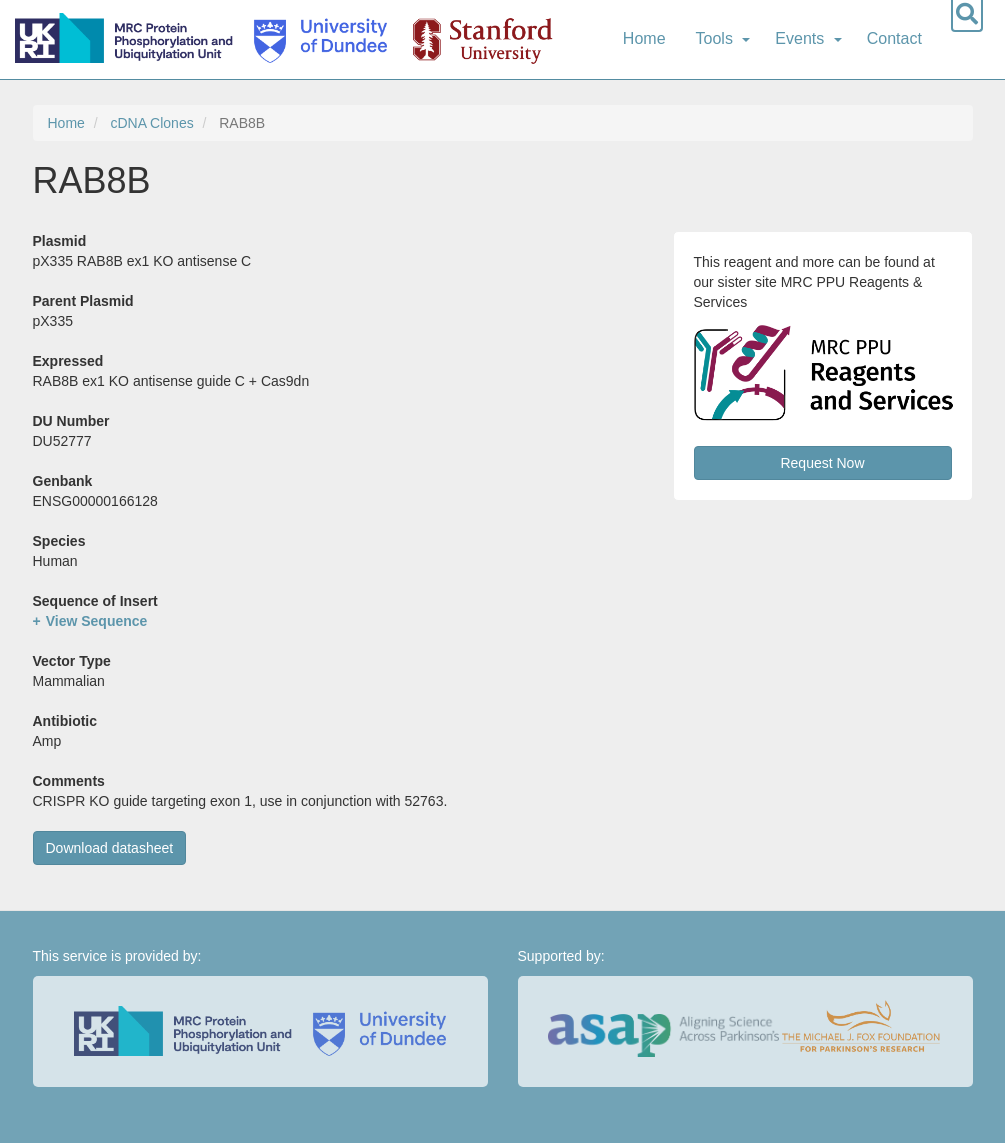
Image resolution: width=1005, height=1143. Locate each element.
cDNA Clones (151, 123)
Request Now (822, 463)
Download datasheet (110, 848)
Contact (894, 38)
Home (644, 38)
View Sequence (97, 621)
